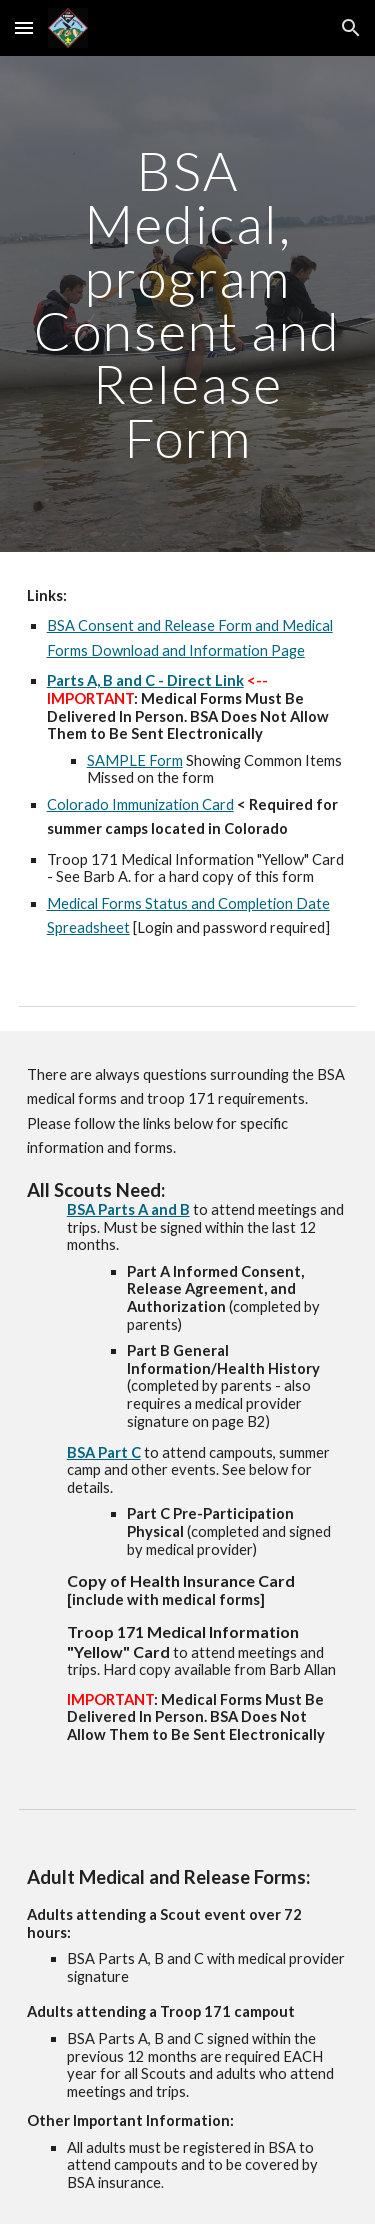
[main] (188, 304)
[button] (24, 27)
